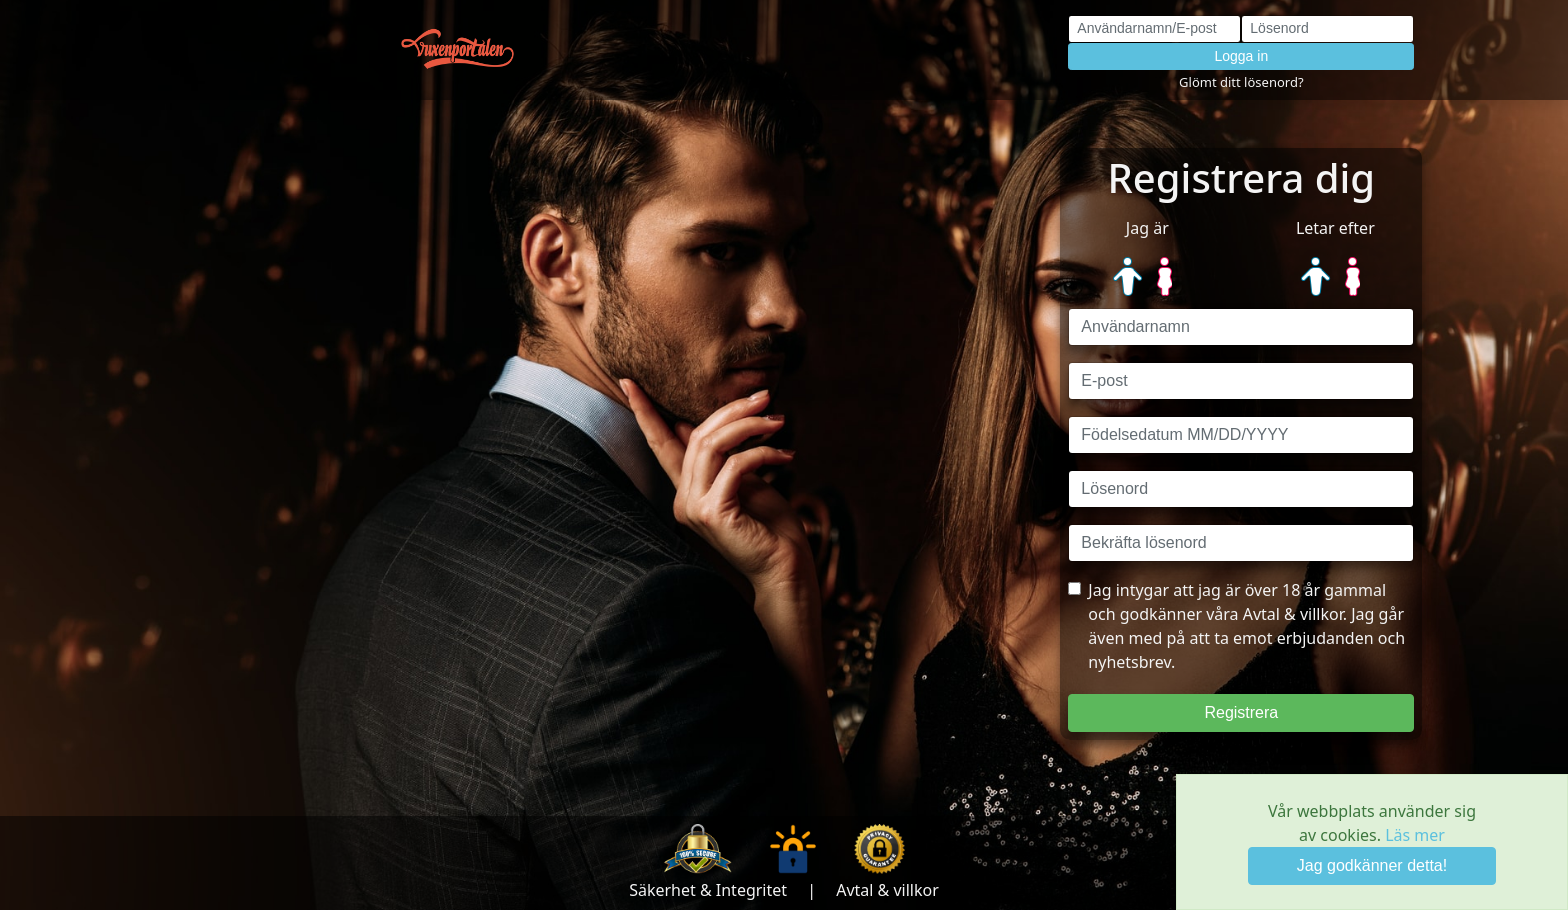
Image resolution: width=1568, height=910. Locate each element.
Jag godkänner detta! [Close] (1372, 865)
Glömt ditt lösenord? (1241, 82)
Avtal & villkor (887, 890)
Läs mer (1415, 835)
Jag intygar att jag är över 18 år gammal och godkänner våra (1236, 626)
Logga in (1241, 56)
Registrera (1241, 712)
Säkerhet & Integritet (708, 890)
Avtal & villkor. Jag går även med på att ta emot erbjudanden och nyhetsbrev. (1246, 638)
